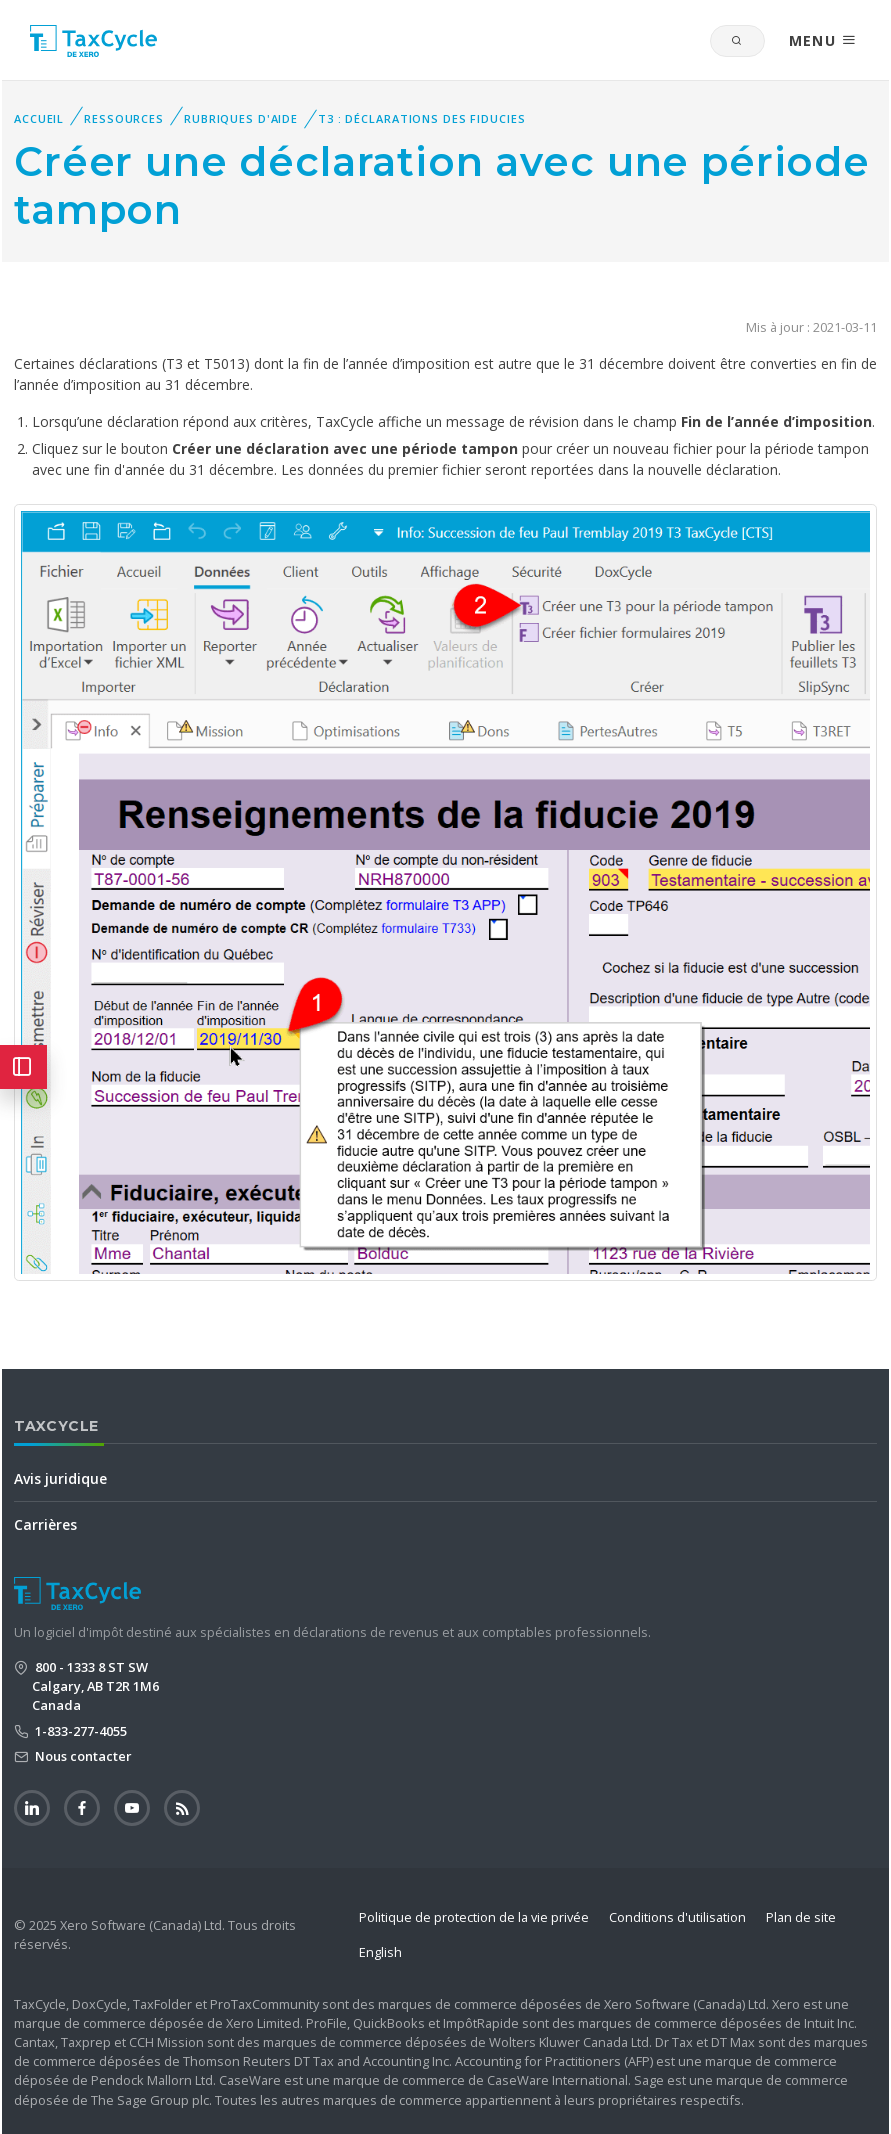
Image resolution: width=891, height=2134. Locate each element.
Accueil (39, 118)
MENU (823, 40)
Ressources (124, 118)
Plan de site (801, 1917)
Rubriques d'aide (241, 118)
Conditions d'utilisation (677, 1917)
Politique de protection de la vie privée (474, 1917)
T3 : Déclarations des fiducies (421, 118)
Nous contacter (82, 1756)
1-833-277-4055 (79, 1731)
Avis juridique (60, 1478)
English (380, 1952)
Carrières (45, 1524)
